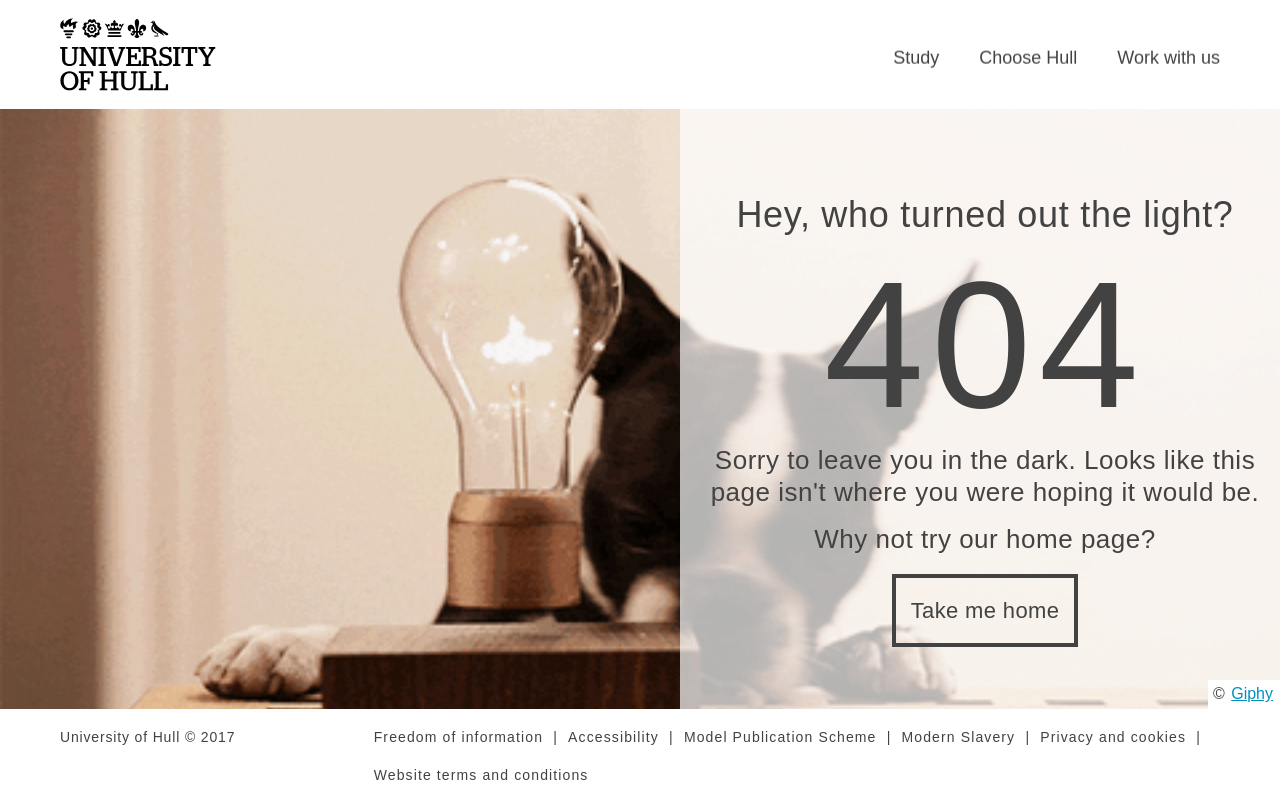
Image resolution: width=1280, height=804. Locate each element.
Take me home (985, 610)
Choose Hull (1028, 58)
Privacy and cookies (1113, 737)
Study (916, 58)
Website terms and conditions (481, 775)
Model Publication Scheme (780, 737)
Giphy (1252, 693)
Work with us (1168, 58)
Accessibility (613, 737)
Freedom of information (458, 737)
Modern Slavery (959, 737)
